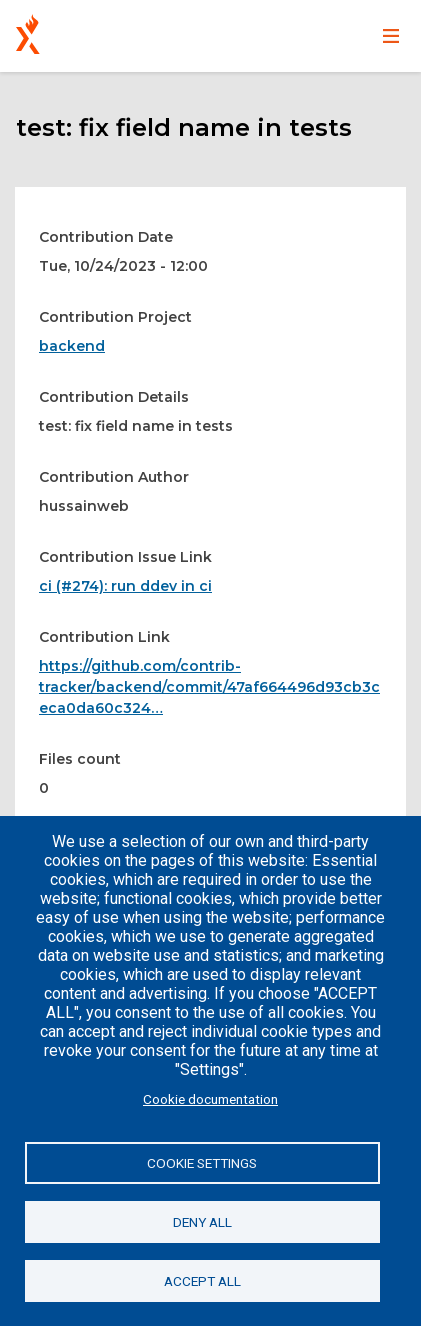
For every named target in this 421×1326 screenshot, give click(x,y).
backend (72, 346)
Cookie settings (202, 1163)
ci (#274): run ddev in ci (125, 586)
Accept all (202, 1281)
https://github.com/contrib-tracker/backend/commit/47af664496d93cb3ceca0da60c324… (209, 687)
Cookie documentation (210, 1099)
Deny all (202, 1222)
